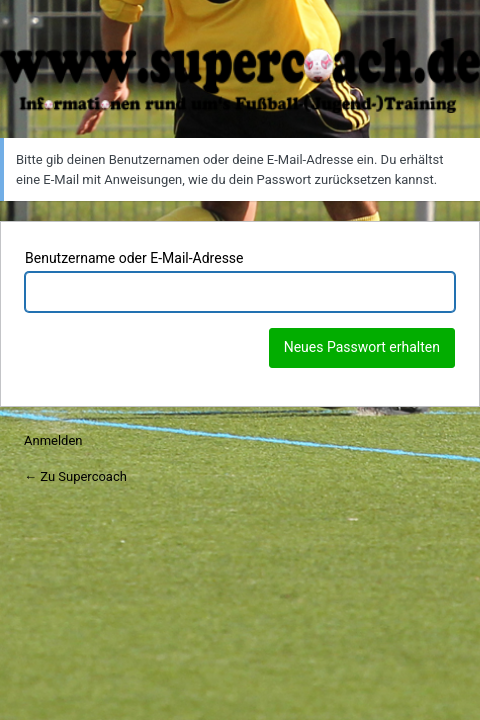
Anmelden (53, 440)
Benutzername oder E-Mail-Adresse (134, 258)
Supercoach (240, 75)
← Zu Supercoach (75, 476)
